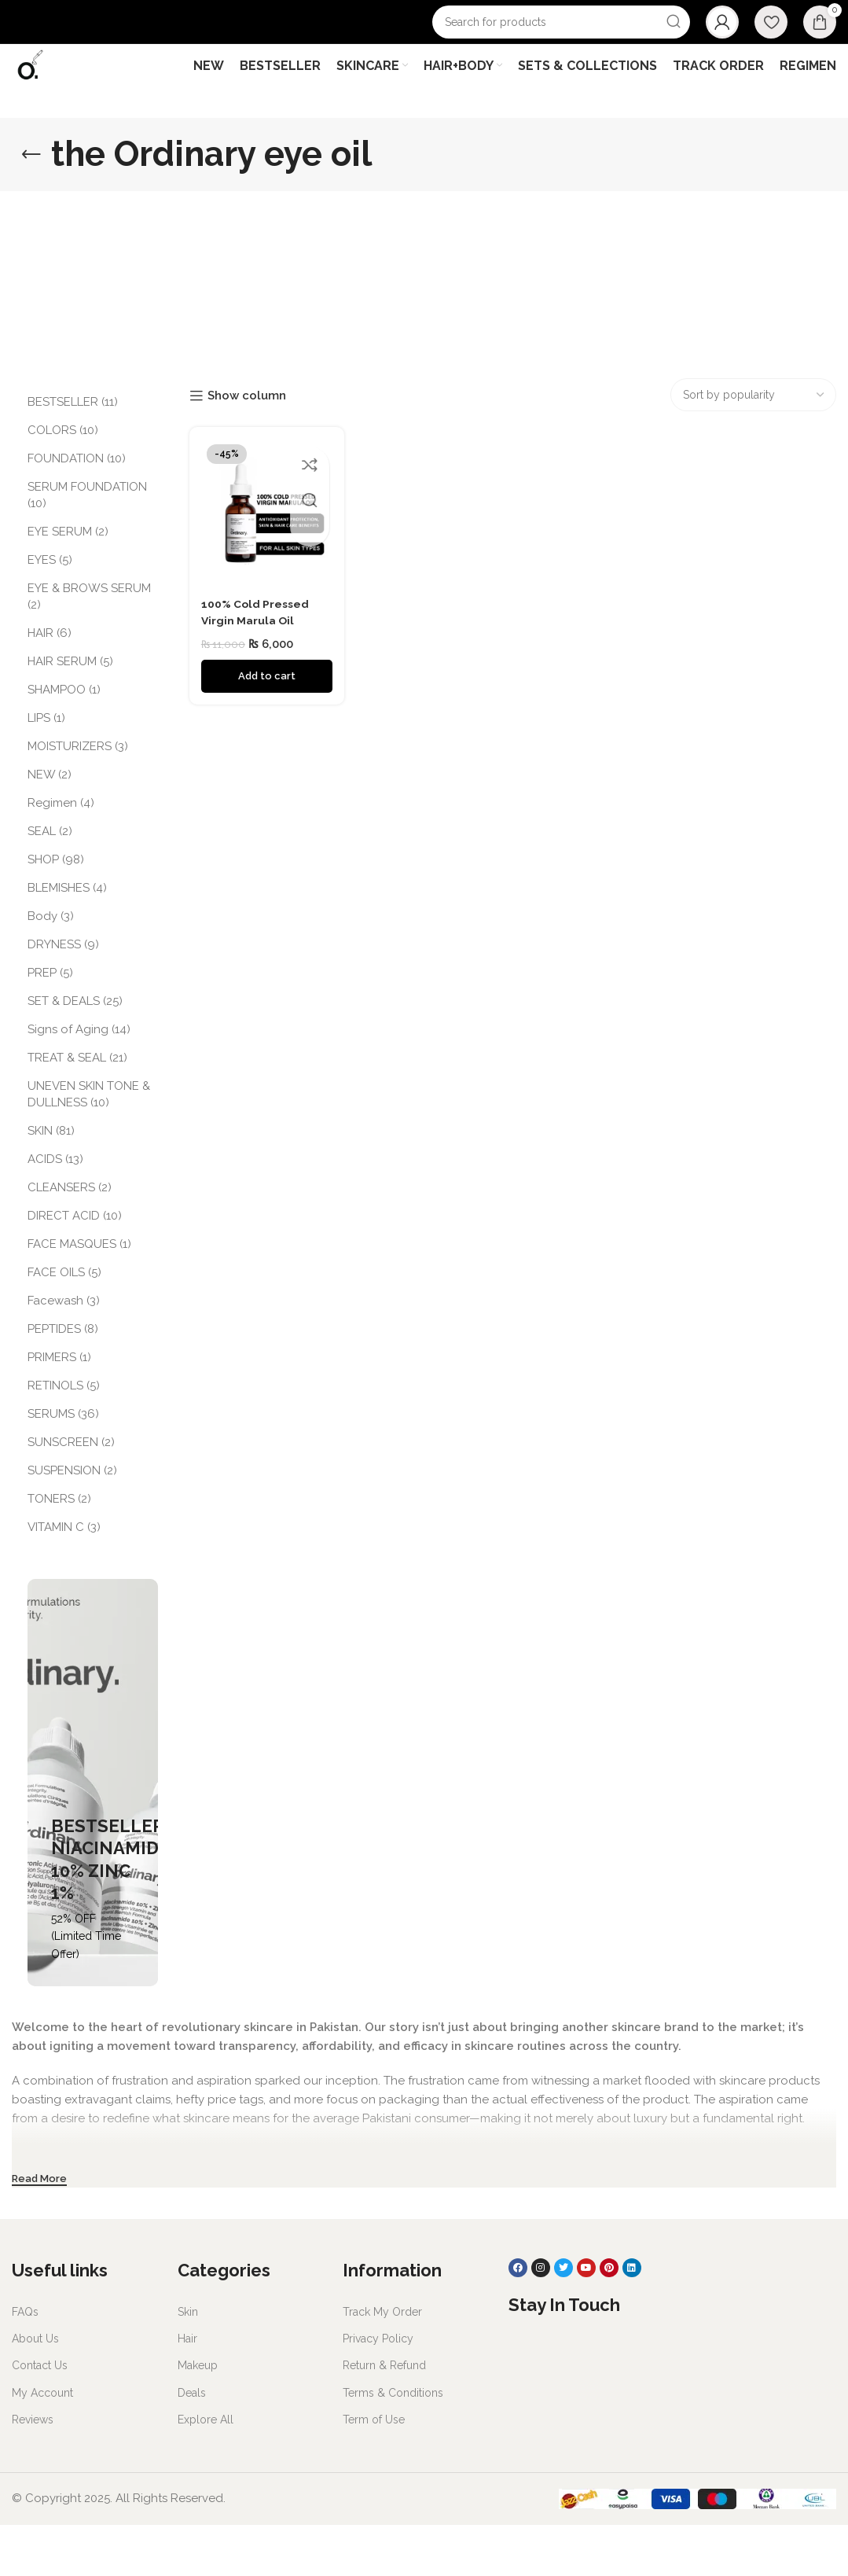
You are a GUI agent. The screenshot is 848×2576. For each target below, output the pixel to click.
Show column (246, 447)
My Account (42, 2443)
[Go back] (31, 205)
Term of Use (374, 2470)
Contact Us (40, 2416)
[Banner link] (93, 1833)
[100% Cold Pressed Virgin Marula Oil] (264, 562)
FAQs (25, 2363)
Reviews (32, 2470)
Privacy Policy (378, 2389)
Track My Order (382, 2363)
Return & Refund (384, 2416)
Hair (187, 2389)
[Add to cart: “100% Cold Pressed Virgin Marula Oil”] (264, 721)
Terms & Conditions (393, 2443)
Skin (188, 2363)
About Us (35, 2389)
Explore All (205, 2470)
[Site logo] (49, 95)
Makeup (198, 2416)
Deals (192, 2443)
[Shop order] (753, 445)
